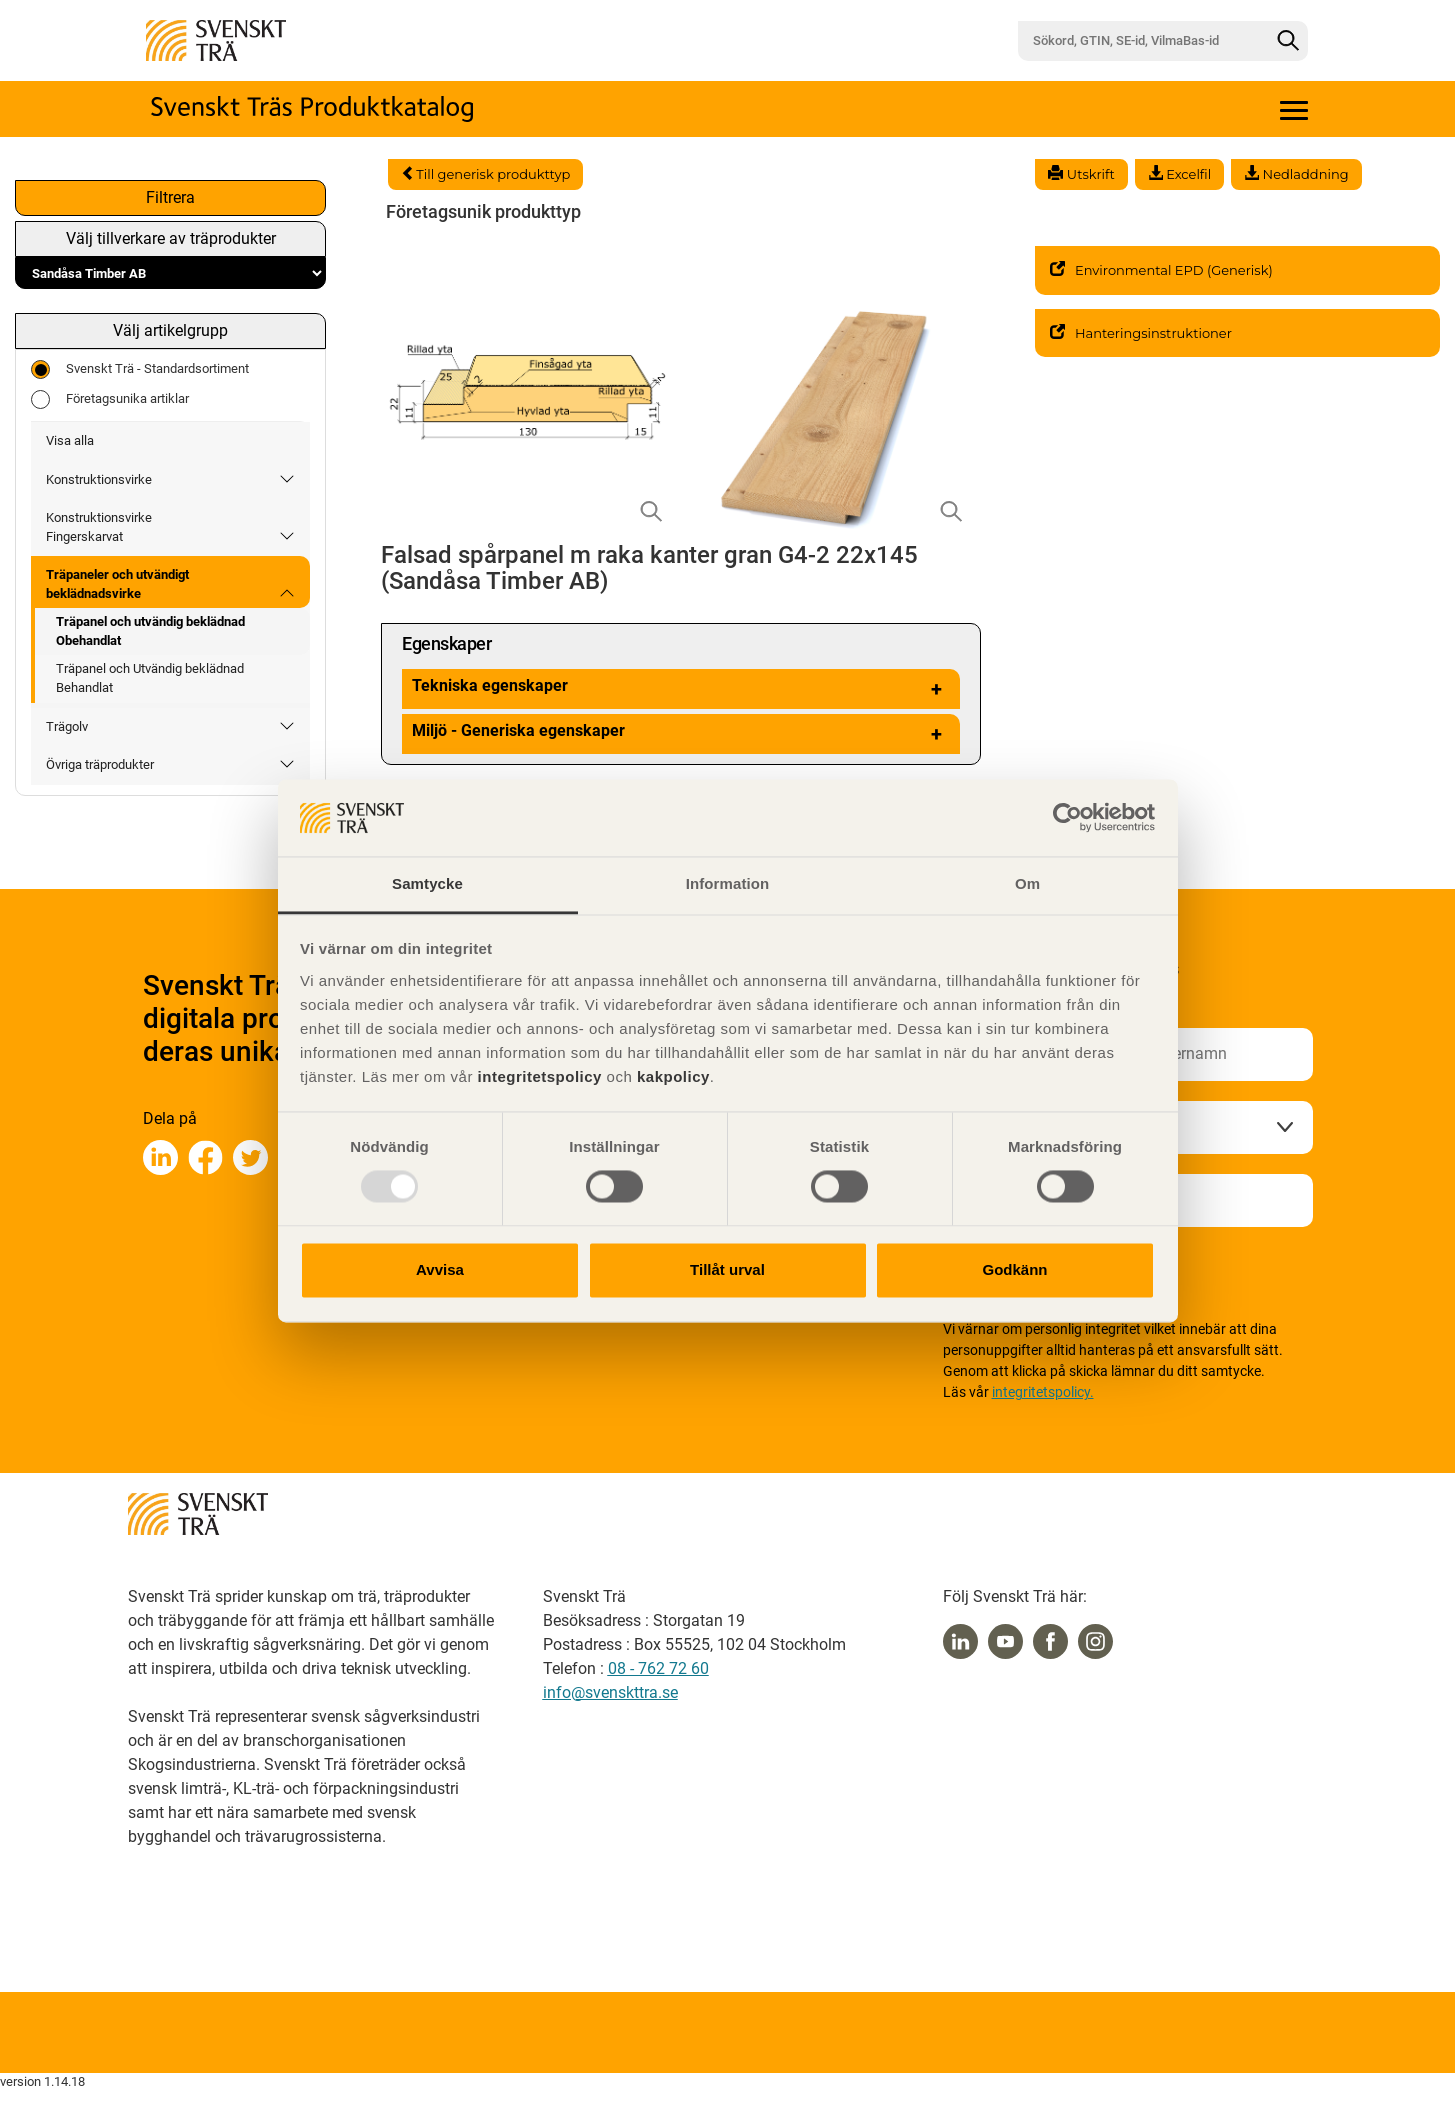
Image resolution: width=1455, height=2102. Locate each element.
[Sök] (1288, 41)
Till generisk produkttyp (485, 174)
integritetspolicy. (1043, 1392)
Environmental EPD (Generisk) (1161, 270)
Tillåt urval (727, 1269)
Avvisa (440, 1269)
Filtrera (170, 197)
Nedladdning (1296, 174)
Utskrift (1081, 174)
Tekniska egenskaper (681, 689)
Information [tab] (728, 883)
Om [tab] (1027, 883)
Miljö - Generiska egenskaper (681, 734)
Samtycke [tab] (427, 883)
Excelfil (1179, 174)
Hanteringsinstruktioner (1141, 333)
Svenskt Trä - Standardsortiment (140, 369)
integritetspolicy (537, 1076)
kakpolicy (673, 1076)
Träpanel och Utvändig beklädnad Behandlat (150, 678)
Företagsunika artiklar (110, 399)
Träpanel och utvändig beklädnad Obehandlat (150, 631)
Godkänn (1014, 1269)
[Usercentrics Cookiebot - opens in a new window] (1067, 818)
